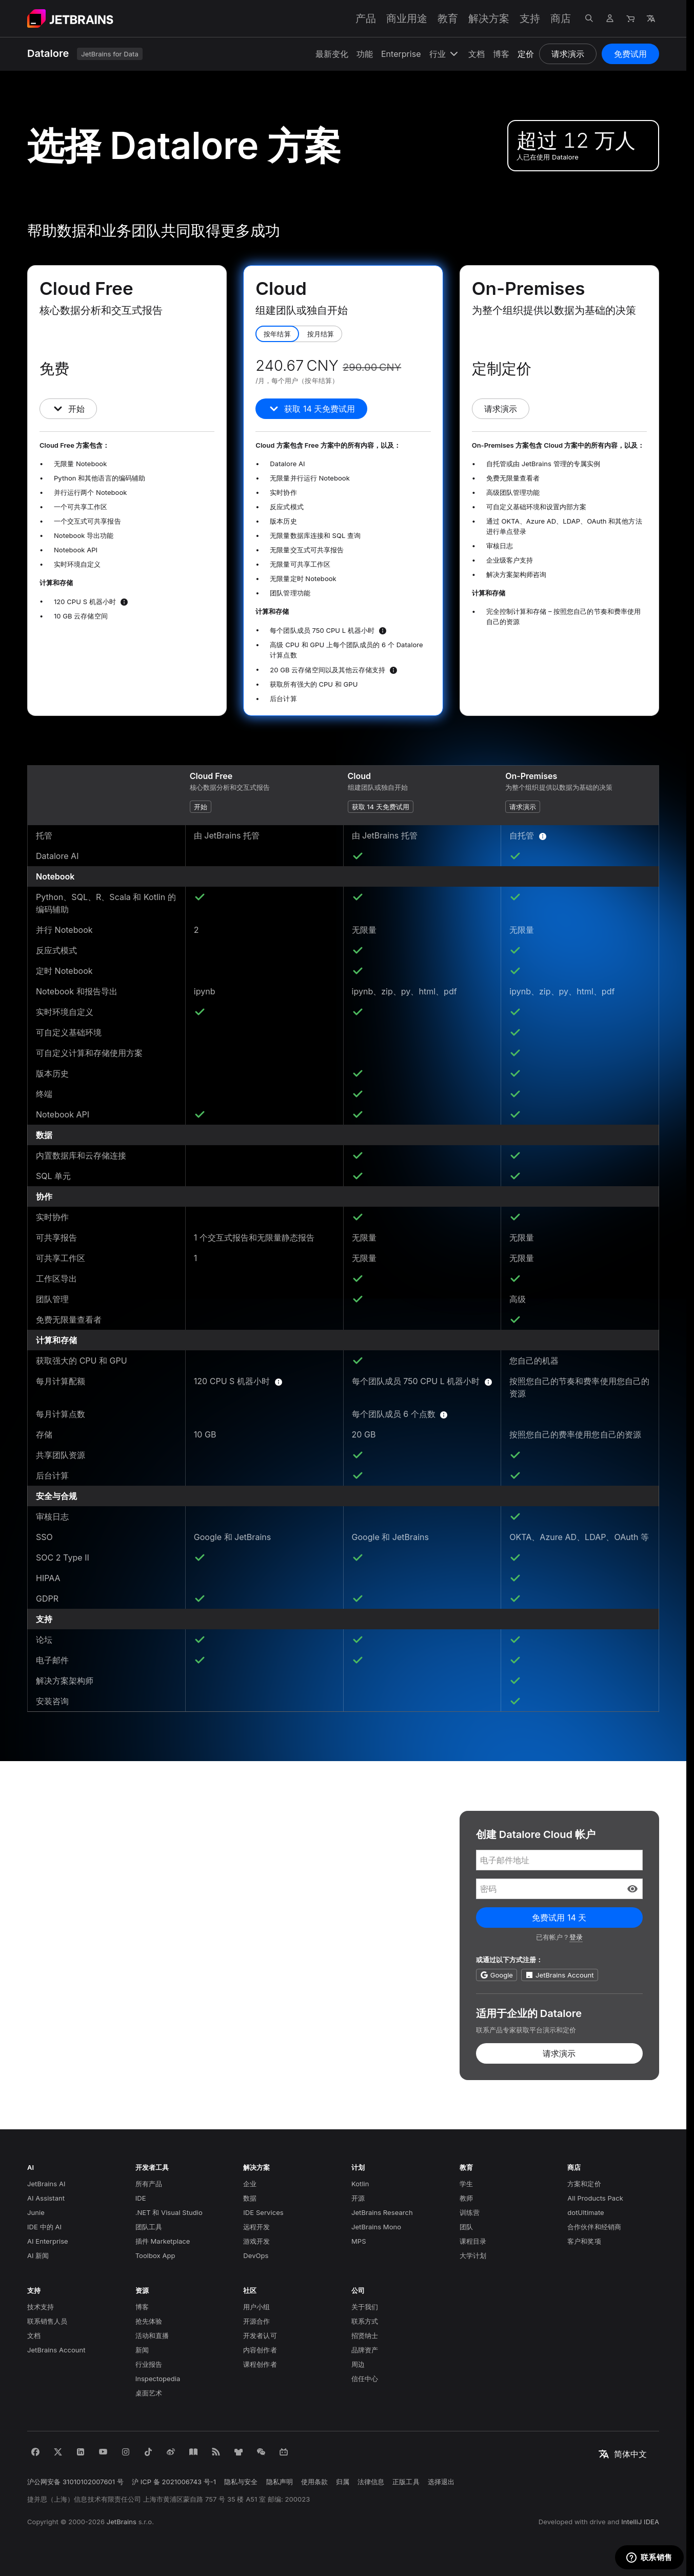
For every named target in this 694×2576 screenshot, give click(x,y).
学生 (466, 2184)
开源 (358, 2198)
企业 (249, 2184)
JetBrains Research (382, 2212)
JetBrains (121, 2522)
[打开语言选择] (651, 18)
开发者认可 (259, 2335)
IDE (140, 2198)
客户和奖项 (584, 2241)
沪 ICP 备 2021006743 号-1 (174, 2482)
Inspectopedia (158, 2378)
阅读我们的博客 (84, 2010)
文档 (476, 54)
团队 (466, 2227)
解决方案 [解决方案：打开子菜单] (488, 18)
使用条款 (314, 2482)
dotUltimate (585, 2212)
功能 (364, 54)
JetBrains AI (46, 2184)
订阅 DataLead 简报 (94, 2042)
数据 (249, 2198)
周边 (358, 2364)
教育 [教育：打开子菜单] (448, 18)
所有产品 (148, 2184)
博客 (501, 54)
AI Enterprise (47, 2241)
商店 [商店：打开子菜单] (560, 18)
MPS (358, 2241)
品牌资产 (364, 2350)
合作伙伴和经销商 (594, 2227)
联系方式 (364, 2321)
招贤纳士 (364, 2335)
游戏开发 (256, 2241)
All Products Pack (595, 2198)
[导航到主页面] (70, 18)
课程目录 (473, 2241)
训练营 (470, 2212)
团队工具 (148, 2227)
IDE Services (263, 2212)
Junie (36, 2212)
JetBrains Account (56, 2350)
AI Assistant (46, 2198)
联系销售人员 (47, 2321)
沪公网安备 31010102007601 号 (75, 2482)
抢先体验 (148, 2321)
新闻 (142, 2350)
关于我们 (364, 2307)
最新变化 (331, 54)
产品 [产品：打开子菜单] (365, 18)
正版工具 (405, 2482)
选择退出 (441, 2482)
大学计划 (473, 2255)
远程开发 (256, 2227)
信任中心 (364, 2378)
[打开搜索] (589, 18)
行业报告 (148, 2364)
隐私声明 (279, 2482)
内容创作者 (259, 2350)
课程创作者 (259, 2364)
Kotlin (360, 2184)
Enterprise (401, 54)
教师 (466, 2198)
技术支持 (40, 2307)
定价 (526, 54)
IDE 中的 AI (44, 2227)
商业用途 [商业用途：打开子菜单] (406, 18)
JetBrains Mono (376, 2227)
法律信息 (371, 2482)
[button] (632, 1889)
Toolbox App (155, 2255)
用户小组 (256, 2307)
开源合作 (256, 2321)
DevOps (255, 2255)
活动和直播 (152, 2335)
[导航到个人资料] (610, 18)
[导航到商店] (630, 18)
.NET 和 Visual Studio (169, 2212)
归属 (342, 2482)
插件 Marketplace (162, 2241)
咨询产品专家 (78, 1978)
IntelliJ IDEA (640, 2522)
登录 (576, 1937)
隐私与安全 (240, 2482)
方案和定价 (584, 2184)
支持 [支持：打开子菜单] (530, 18)
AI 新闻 (38, 2255)
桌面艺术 (148, 2393)
